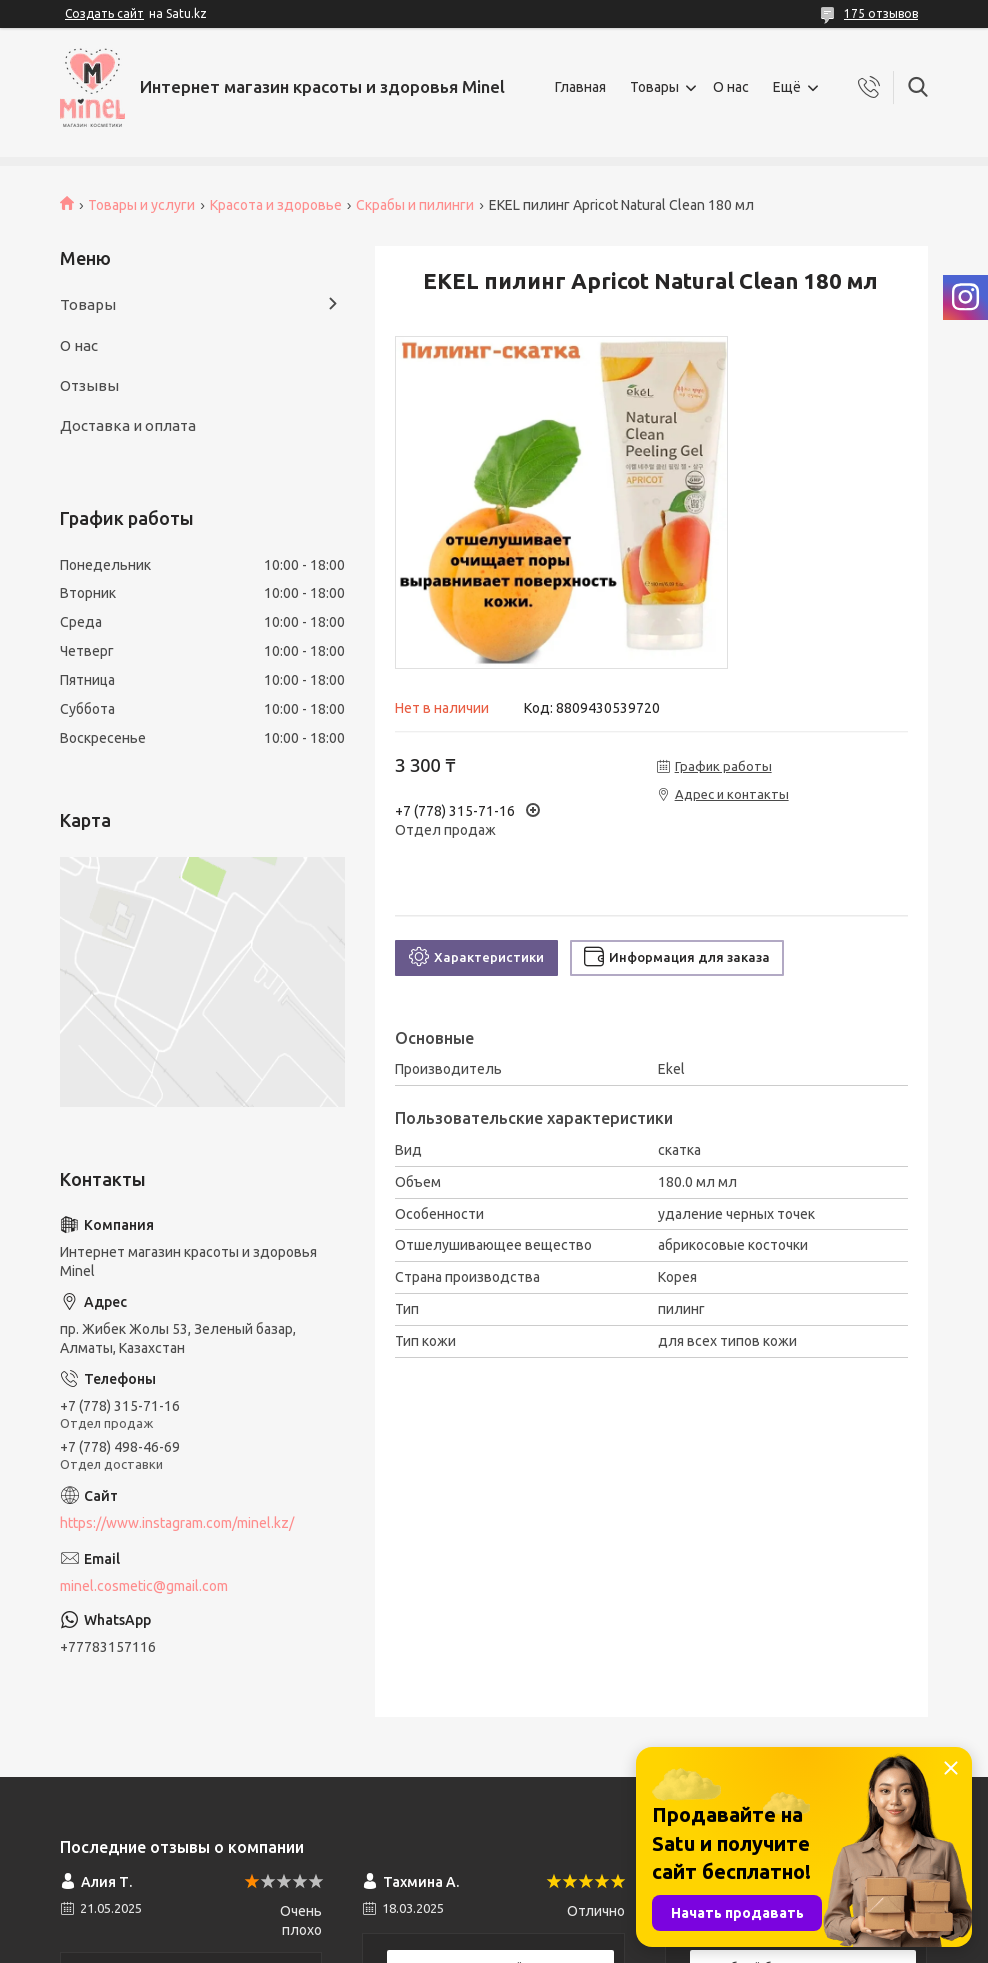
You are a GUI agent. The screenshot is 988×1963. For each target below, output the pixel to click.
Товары (654, 87)
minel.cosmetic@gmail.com (144, 1586)
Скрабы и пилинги (415, 205)
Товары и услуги (141, 205)
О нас (731, 87)
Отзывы (89, 385)
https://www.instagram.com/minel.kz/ (177, 1523)
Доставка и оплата (128, 425)
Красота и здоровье (276, 205)
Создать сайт (104, 13)
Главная (580, 87)
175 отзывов (881, 13)
